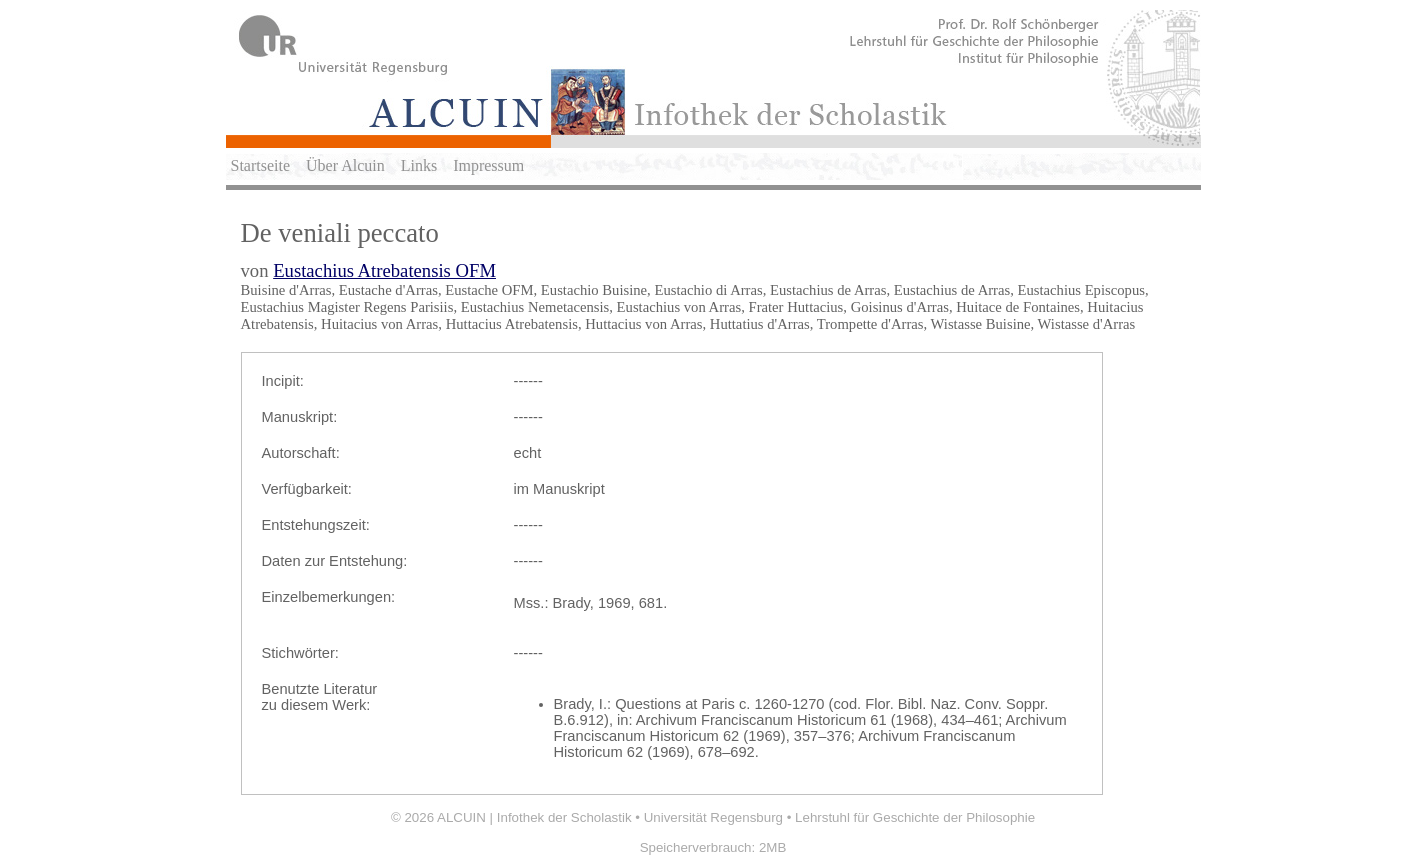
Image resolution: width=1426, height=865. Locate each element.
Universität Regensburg (713, 817)
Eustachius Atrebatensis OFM (384, 270)
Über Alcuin (345, 165)
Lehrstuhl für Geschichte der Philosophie (915, 817)
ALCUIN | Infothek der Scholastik (534, 817)
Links (419, 165)
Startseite (261, 165)
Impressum (488, 165)
